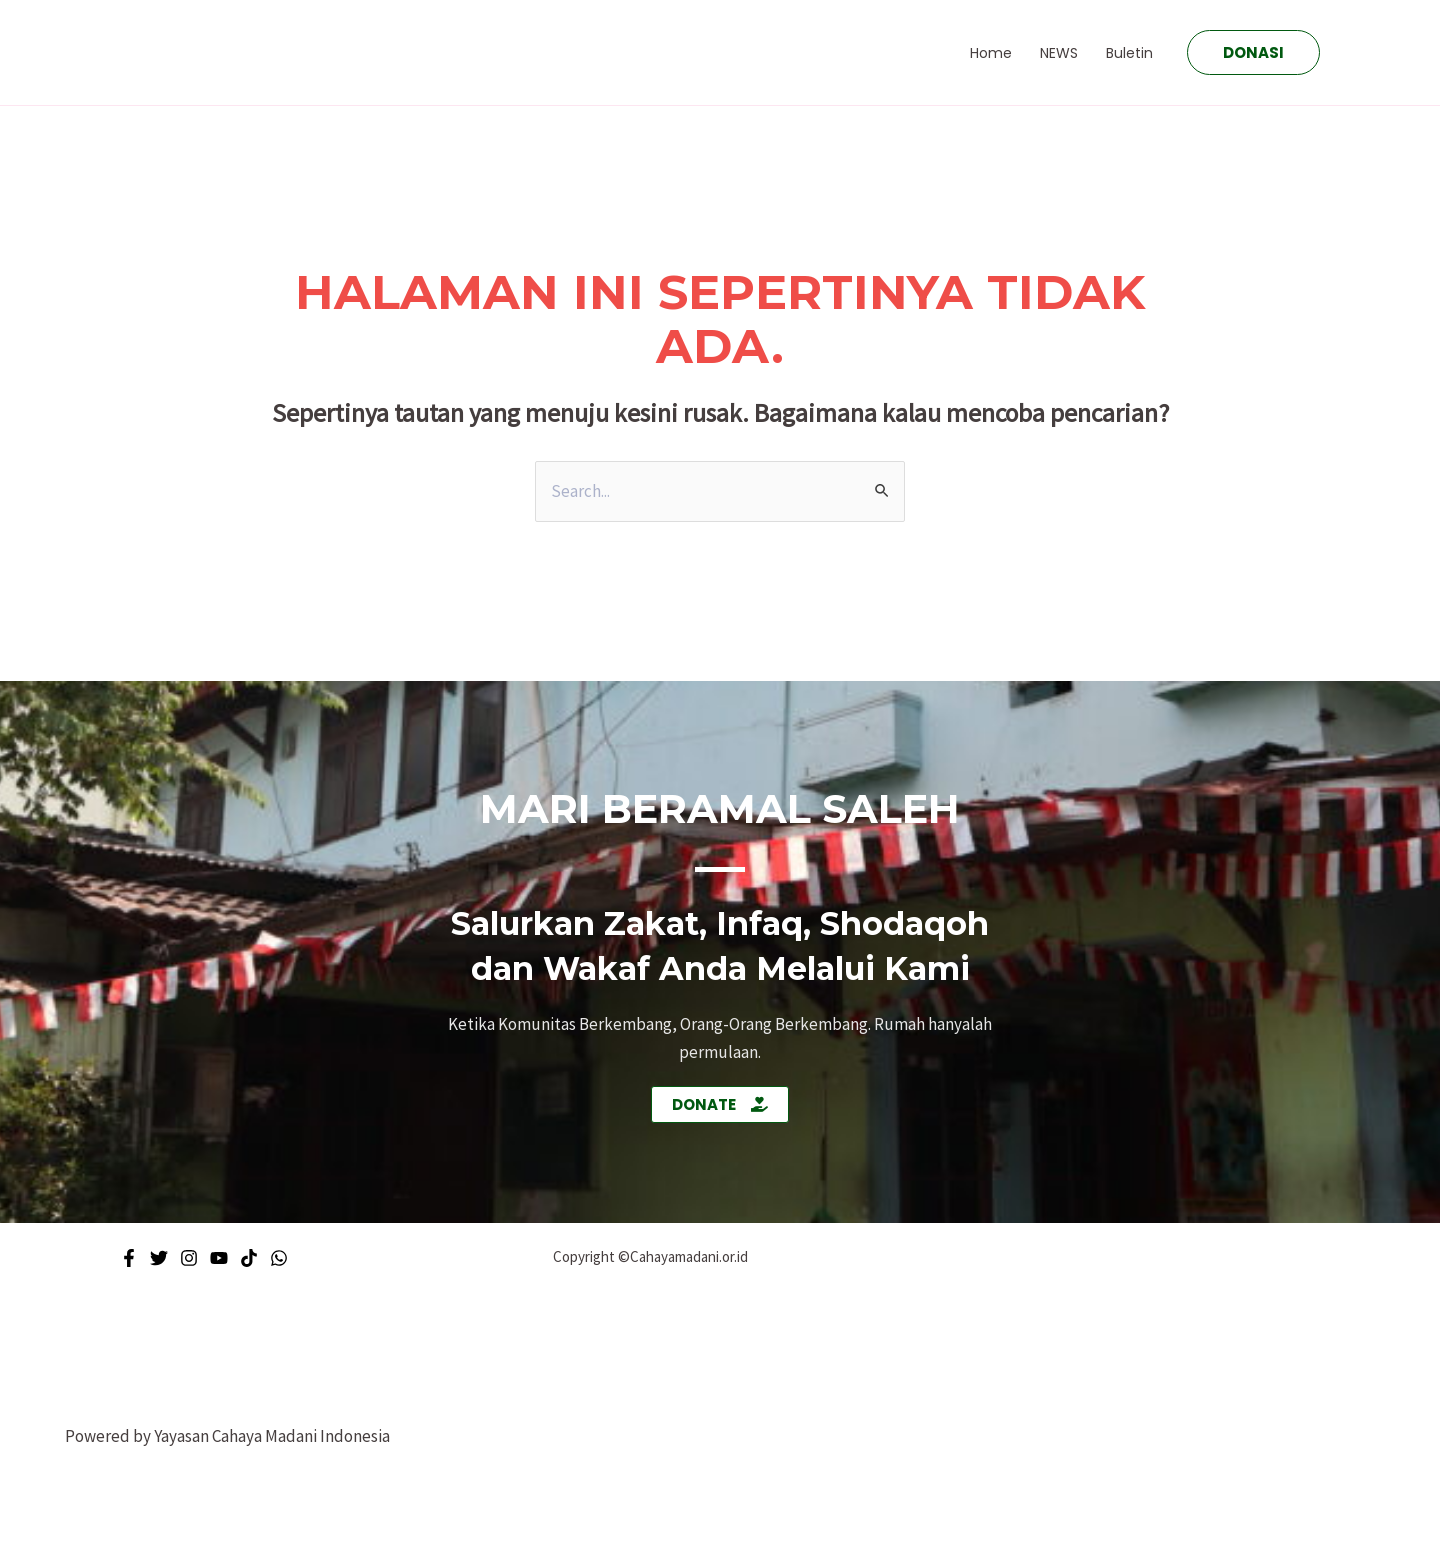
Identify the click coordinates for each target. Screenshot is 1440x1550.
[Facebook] (129, 1258)
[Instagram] (189, 1258)
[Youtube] (219, 1258)
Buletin (1129, 53)
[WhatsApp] (279, 1258)
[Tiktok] (249, 1258)
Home (991, 53)
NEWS (1059, 53)
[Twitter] (159, 1258)
